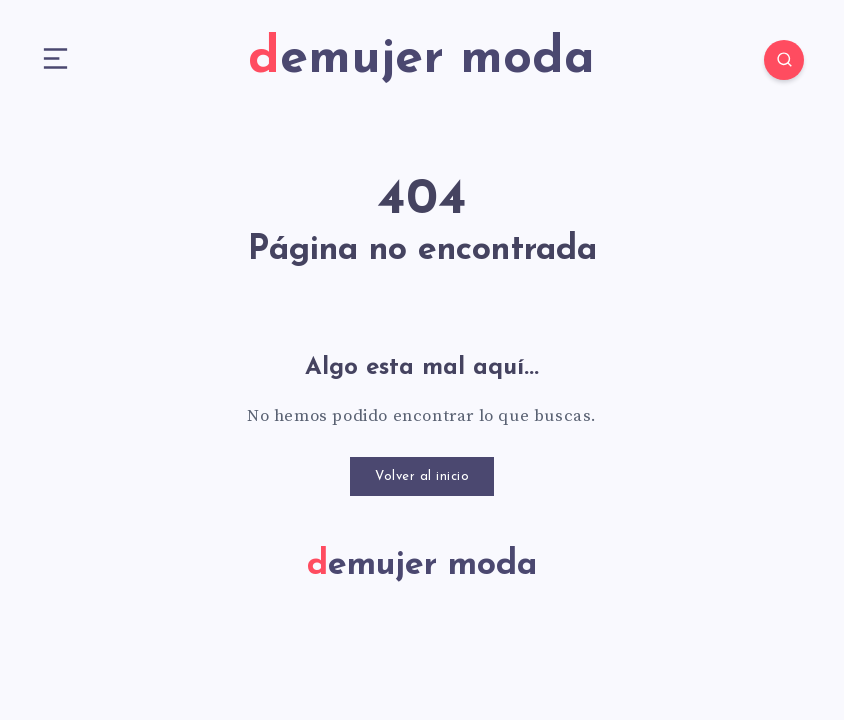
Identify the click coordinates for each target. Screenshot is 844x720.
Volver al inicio (422, 476)
